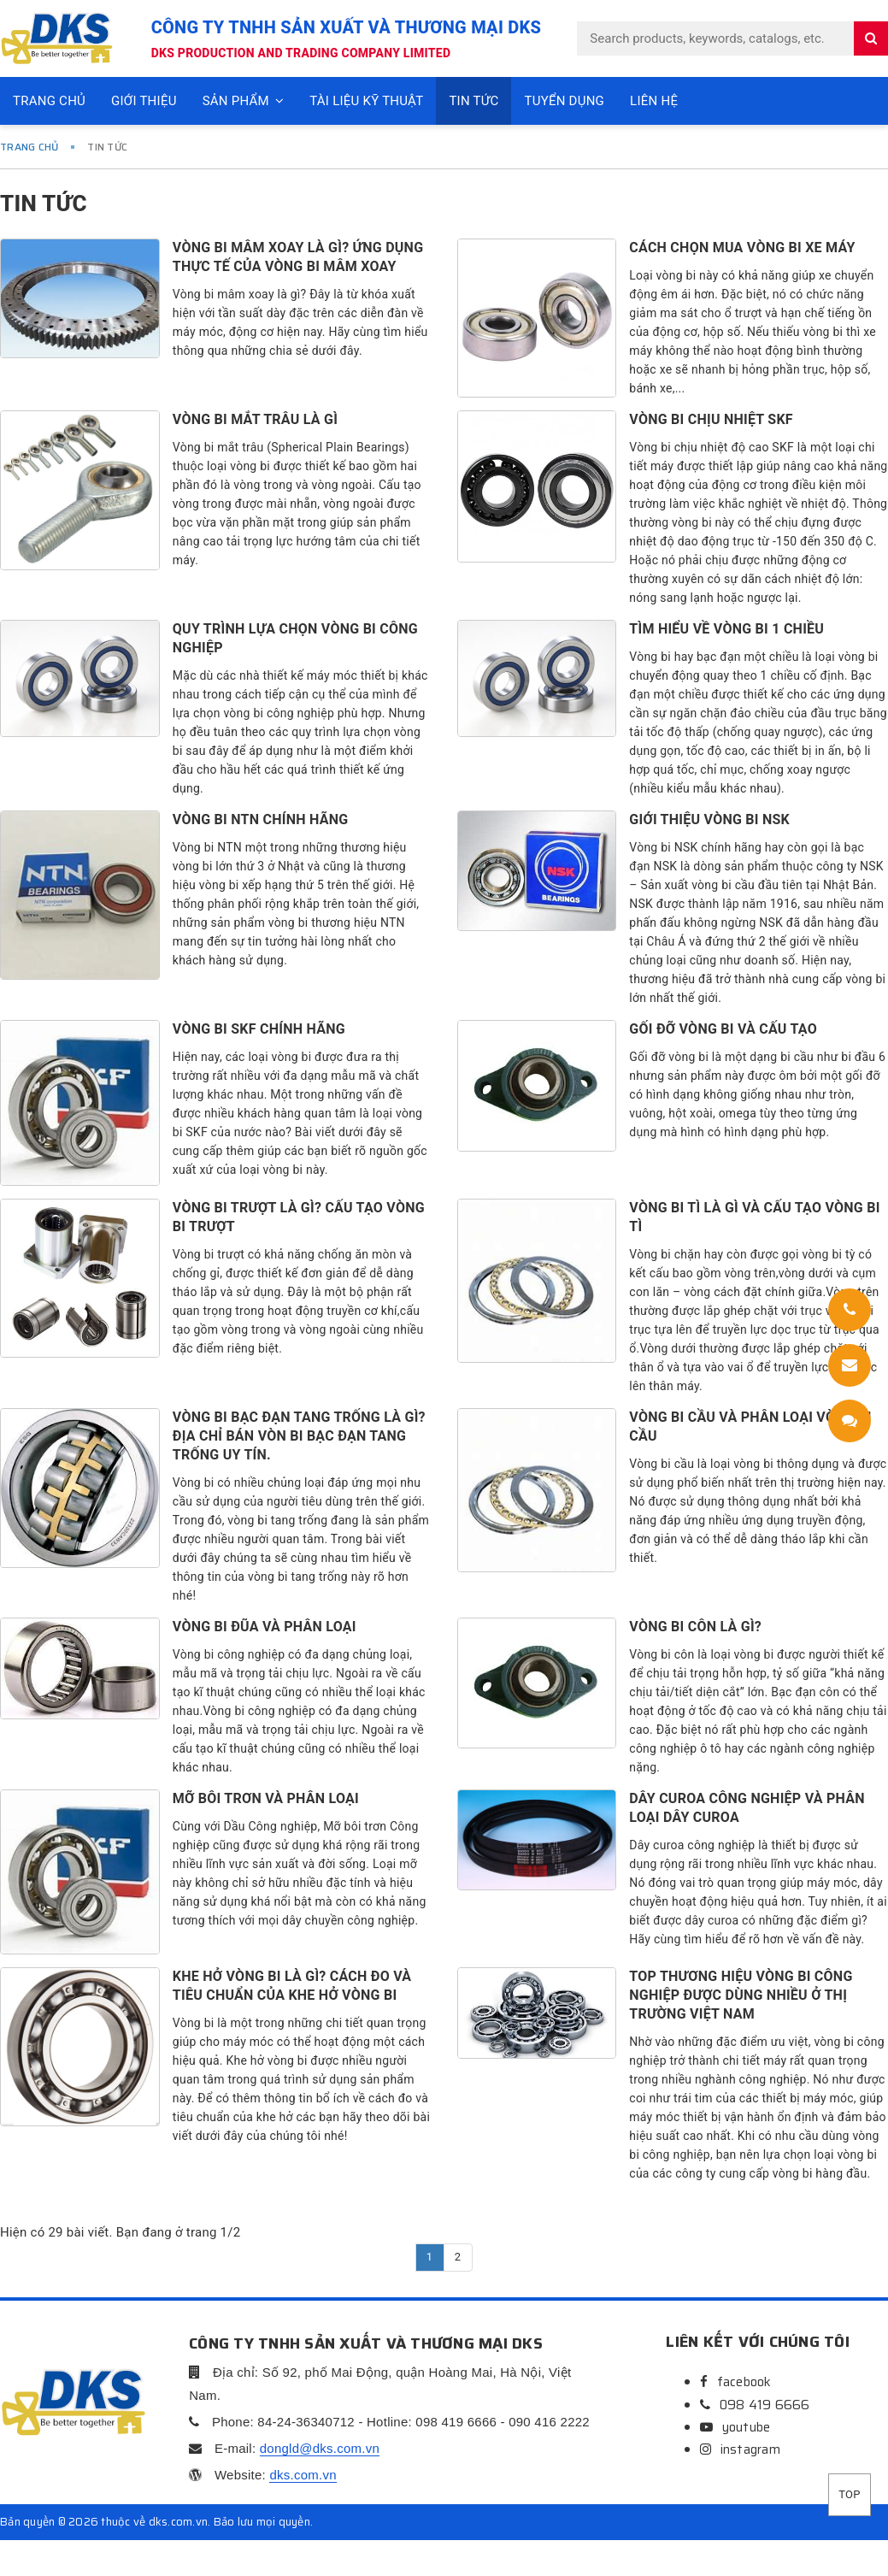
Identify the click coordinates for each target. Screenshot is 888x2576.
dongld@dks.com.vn (319, 2448)
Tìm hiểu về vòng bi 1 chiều (726, 629)
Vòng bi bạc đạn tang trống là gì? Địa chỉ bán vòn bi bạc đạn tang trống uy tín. (299, 1436)
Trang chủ (49, 101)
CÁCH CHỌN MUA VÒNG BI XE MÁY (742, 247)
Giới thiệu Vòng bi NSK (709, 819)
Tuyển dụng (564, 101)
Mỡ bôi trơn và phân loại (266, 1798)
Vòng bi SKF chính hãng (259, 1029)
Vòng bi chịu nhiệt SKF (711, 419)
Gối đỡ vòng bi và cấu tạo (723, 1029)
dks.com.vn (302, 2474)
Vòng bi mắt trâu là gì (255, 419)
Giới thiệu (144, 101)
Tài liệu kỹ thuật (366, 101)
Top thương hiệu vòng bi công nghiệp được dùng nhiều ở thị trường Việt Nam (740, 1995)
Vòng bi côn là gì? (695, 1626)
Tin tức (473, 101)
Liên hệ (654, 101)
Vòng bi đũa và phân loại (264, 1626)
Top (849, 2494)
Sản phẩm (244, 101)
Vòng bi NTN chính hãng (261, 819)
